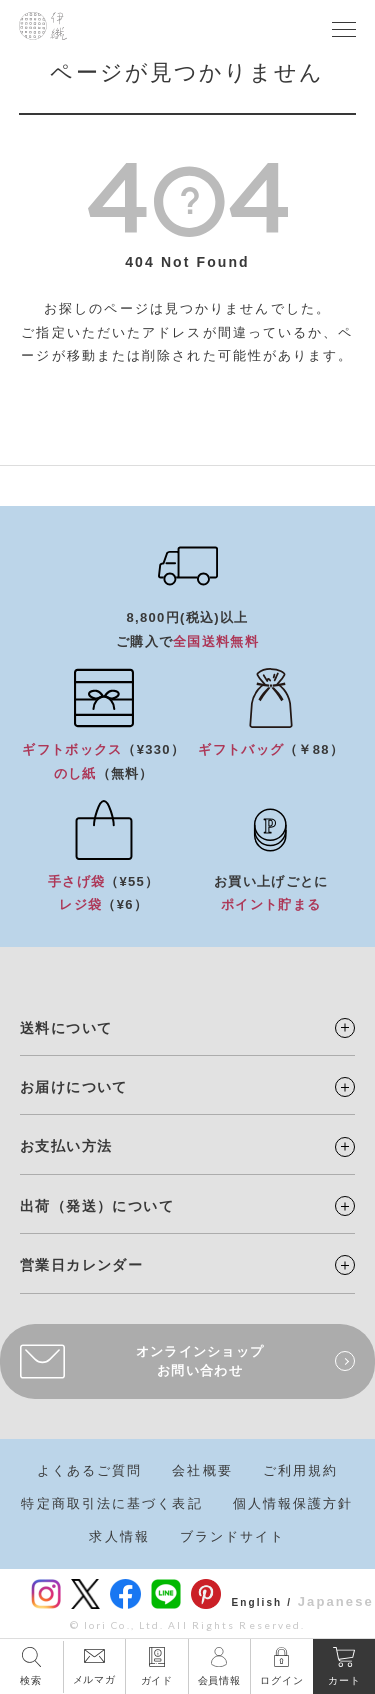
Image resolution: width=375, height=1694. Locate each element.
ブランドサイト (233, 1536)
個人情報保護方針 (293, 1503)
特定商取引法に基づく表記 (111, 1503)
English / (261, 1602)
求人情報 (119, 1536)
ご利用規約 (301, 1470)
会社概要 (202, 1470)
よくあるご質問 (90, 1470)
